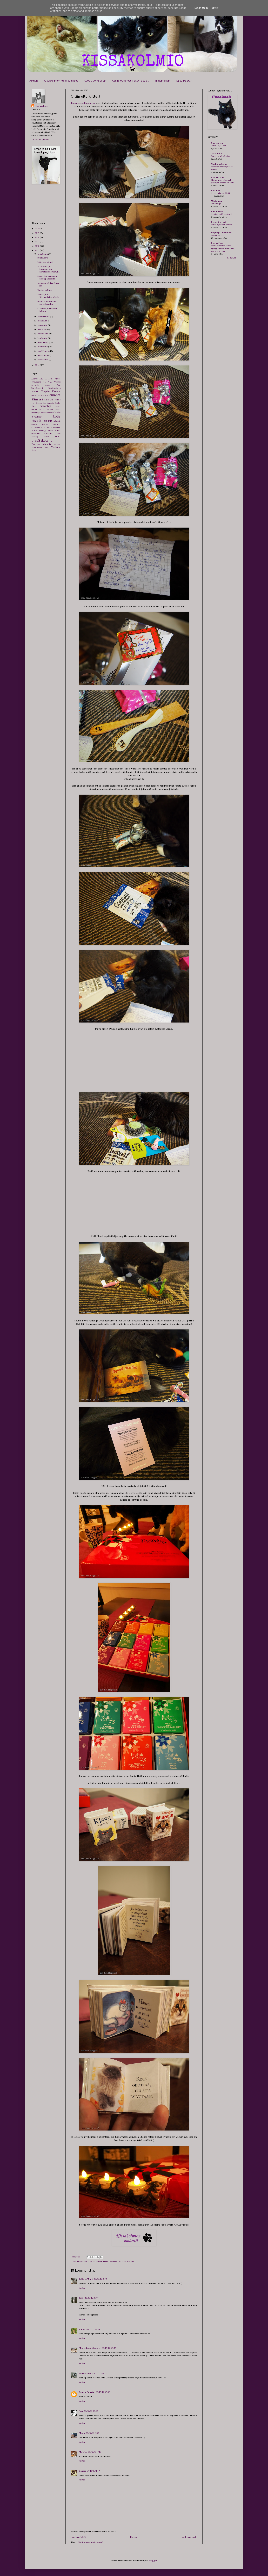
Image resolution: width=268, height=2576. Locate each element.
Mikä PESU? (183, 80)
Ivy (37, 413)
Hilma (58, 409)
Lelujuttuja (216, 204)
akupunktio (49, 379)
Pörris (58, 430)
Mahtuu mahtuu (44, 290)
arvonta (35, 385)
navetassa (35, 427)
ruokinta (48, 433)
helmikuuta (43, 355)
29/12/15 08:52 (99, 2373)
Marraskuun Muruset (89, 2348)
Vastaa (82, 2288)
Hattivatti (50, 409)
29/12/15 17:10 (94, 2452)
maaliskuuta (43, 351)
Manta (34, 424)
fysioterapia (48, 403)
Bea (59, 385)
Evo (51, 400)
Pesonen (215, 190)
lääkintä (57, 421)
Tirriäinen (35, 444)
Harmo (34, 409)
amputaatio (36, 382)
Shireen (46, 437)
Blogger (153, 2560)
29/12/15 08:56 (103, 2392)
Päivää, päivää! (217, 235)
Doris (33, 395)
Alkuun (33, 80)
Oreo (48, 427)
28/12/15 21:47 (91, 2298)
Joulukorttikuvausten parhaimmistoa (47, 302)
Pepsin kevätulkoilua (220, 156)
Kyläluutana (42, 257)
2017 (37, 241)
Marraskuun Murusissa (83, 103)
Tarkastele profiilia (40, 139)
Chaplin (92, 2261)
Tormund (57, 444)
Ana (81, 2411)
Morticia (57, 424)
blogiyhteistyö (55, 388)
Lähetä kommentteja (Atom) (90, 2542)
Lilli (124, 2261)
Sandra (82, 2471)
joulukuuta (43, 254)
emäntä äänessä (110, 2261)
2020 (38, 228)
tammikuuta (43, 359)
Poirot (34, 430)
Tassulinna (216, 153)
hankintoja (45, 406)
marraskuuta (44, 316)
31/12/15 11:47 (93, 2471)
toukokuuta (43, 342)
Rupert (58, 434)
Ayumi (47, 385)
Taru (81, 2298)
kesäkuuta (43, 338)
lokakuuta (43, 320)
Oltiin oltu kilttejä (45, 262)
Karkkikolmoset (46, 412)
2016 (37, 246)
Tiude (82, 2329)
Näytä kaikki (232, 258)
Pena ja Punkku (87, 2392)
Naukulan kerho (219, 164)
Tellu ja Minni (86, 2279)
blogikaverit (82, 2261)
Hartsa (41, 409)
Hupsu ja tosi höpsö (221, 232)
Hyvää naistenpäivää (220, 193)
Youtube (130, 2261)
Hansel (58, 406)
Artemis (57, 382)
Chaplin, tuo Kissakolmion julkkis (48, 295)
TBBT (58, 436)
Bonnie (34, 391)
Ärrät (33, 450)
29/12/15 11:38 (92, 2433)
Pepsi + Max (85, 2373)
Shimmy (34, 436)
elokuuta (42, 329)
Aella (41, 379)
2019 (37, 233)
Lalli (120, 2261)
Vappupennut (36, 447)
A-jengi (34, 379)
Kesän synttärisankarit (221, 214)
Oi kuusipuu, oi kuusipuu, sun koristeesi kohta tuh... (48, 269)
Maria (82, 2433)
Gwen (34, 406)
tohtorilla (47, 444)
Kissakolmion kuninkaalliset (61, 80)
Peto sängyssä (218, 222)
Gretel (58, 403)
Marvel (45, 424)
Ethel (46, 400)
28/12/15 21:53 (93, 2329)
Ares (44, 382)
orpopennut (56, 427)
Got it (215, 8)
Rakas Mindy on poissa (221, 225)
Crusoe (99, 2261)
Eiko (40, 395)
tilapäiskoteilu (41, 440)
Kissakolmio (41, 106)
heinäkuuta (43, 333)
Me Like (83, 2452)
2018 (37, 237)
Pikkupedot (217, 211)
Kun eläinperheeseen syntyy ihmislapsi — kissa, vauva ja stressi (223, 248)
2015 (37, 250)
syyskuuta (43, 325)
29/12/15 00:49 (109, 2348)
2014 (37, 365)
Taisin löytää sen (218, 146)
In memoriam (162, 80)
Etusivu (133, 2537)
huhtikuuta (43, 346)
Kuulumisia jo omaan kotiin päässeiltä (47, 277)
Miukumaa (216, 201)
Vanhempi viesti (189, 2537)
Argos (50, 382)
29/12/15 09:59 (91, 2411)
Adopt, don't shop (95, 80)
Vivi (46, 447)
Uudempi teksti (79, 2537)
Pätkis (50, 430)
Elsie (45, 395)
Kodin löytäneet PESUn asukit (130, 80)
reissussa (36, 433)
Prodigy (42, 430)
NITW (43, 427)
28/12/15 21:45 (101, 2279)
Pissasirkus (217, 243)
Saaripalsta (217, 143)
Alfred (58, 379)
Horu (33, 413)
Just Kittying (217, 177)
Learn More (201, 8)
